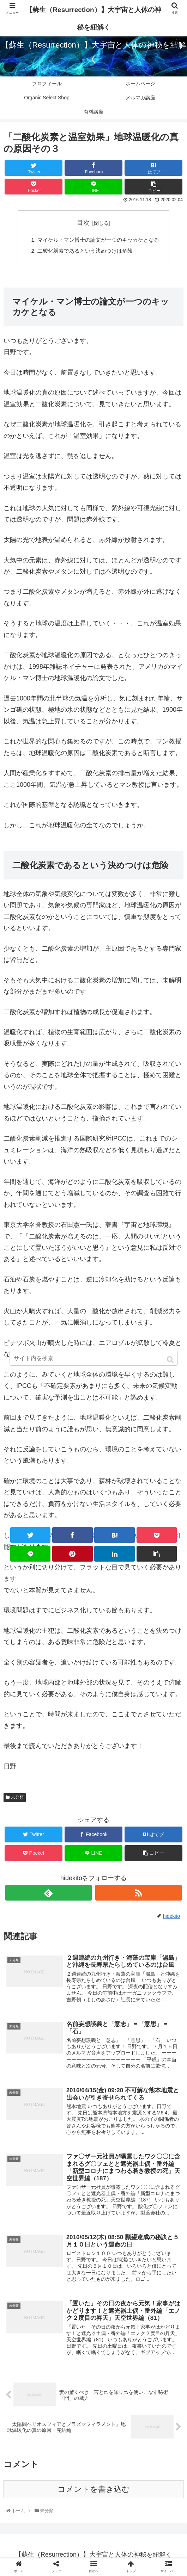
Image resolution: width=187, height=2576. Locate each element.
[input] (94, 1358)
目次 (83, 222)
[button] (171, 1359)
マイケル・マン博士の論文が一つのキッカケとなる (98, 240)
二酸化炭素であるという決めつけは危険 (84, 251)
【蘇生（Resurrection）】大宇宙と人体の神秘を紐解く (93, 18)
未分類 (17, 1799)
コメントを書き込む (94, 2493)
